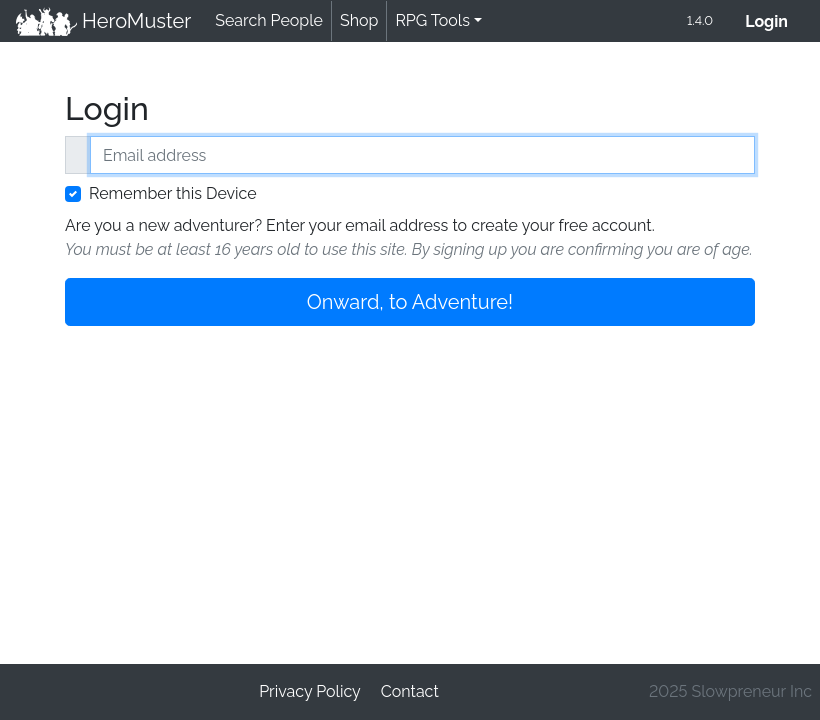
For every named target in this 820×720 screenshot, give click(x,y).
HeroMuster (103, 21)
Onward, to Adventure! (410, 302)
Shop (359, 20)
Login (774, 19)
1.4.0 (700, 20)
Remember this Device (173, 193)
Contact (410, 691)
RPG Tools (432, 20)
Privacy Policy (310, 691)
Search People (269, 20)
